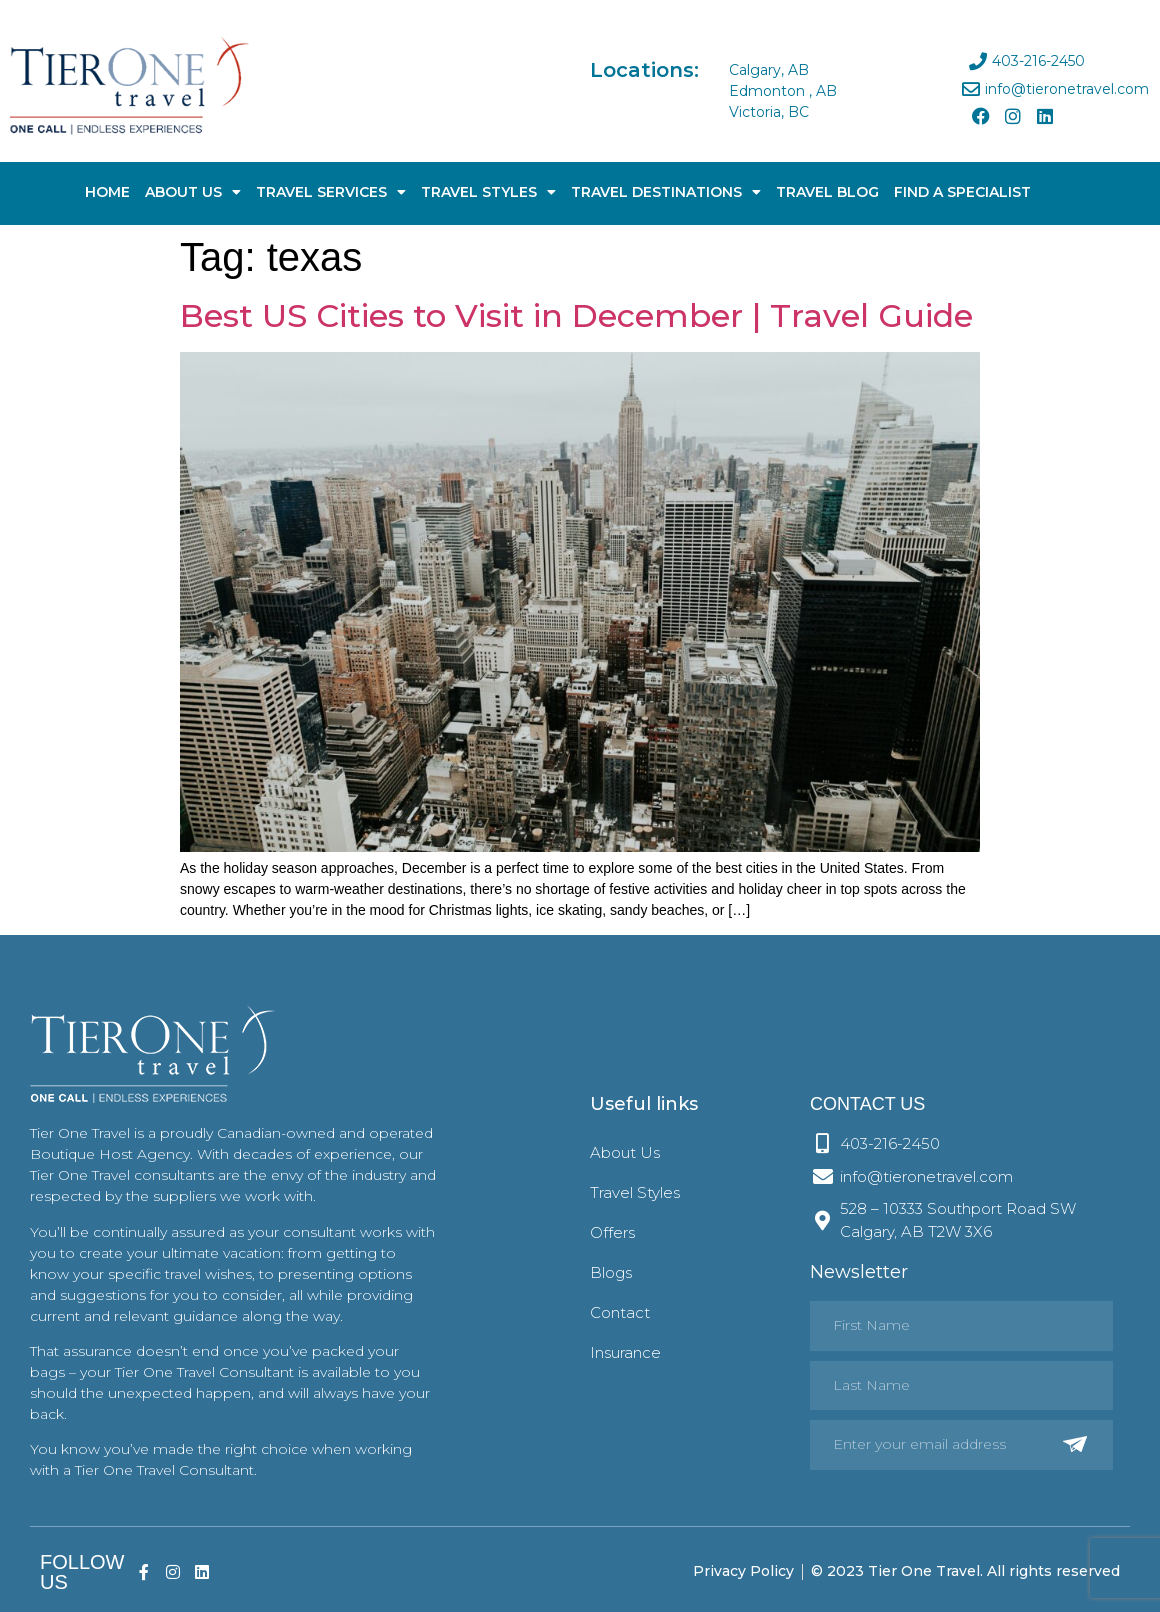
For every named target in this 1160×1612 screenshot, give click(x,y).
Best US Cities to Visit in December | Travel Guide (576, 315)
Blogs (611, 1272)
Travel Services (331, 192)
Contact (620, 1312)
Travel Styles (488, 192)
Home (107, 192)
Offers (612, 1232)
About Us (193, 192)
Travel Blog (827, 192)
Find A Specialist (962, 192)
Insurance (625, 1352)
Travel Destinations (666, 192)
